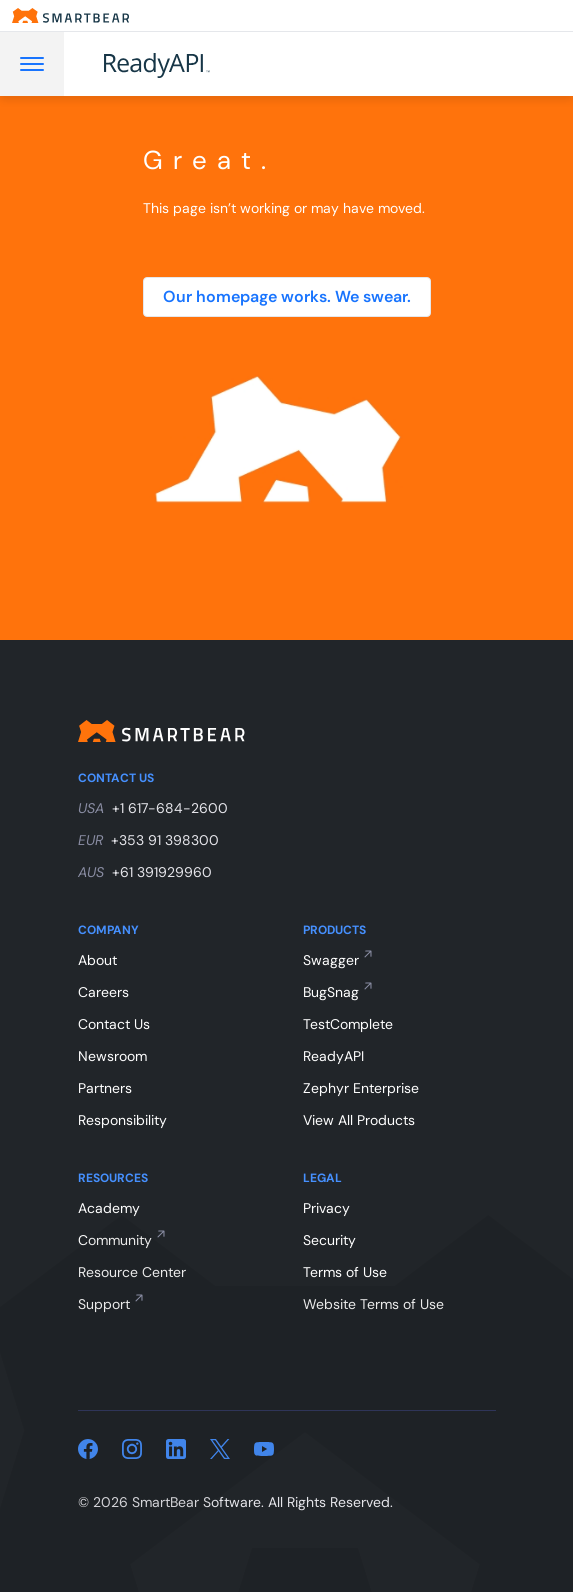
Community (115, 1240)
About (97, 960)
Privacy (326, 1208)
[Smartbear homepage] (71, 15)
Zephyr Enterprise (361, 1088)
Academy (109, 1208)
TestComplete (348, 1024)
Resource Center (132, 1272)
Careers (103, 992)
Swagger (331, 960)
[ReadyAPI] (206, 64)
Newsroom (112, 1056)
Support (104, 1304)
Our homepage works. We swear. (287, 296)
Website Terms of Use (373, 1304)
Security (329, 1240)
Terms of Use (345, 1272)
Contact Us (114, 1024)
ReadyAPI (333, 1056)
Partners (105, 1088)
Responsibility (122, 1120)
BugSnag (331, 992)
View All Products (359, 1120)
